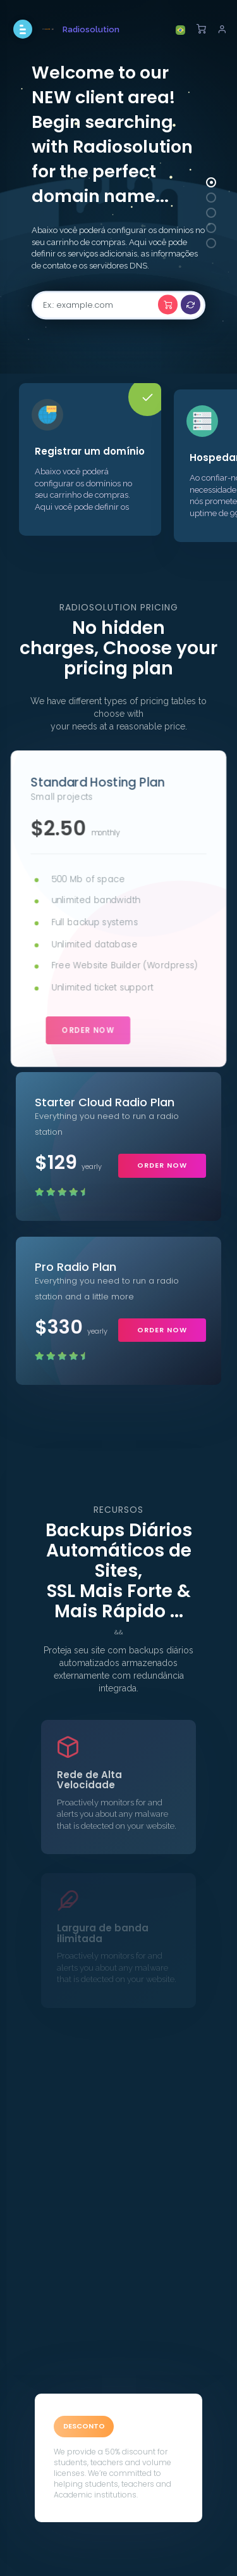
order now (88, 1028)
